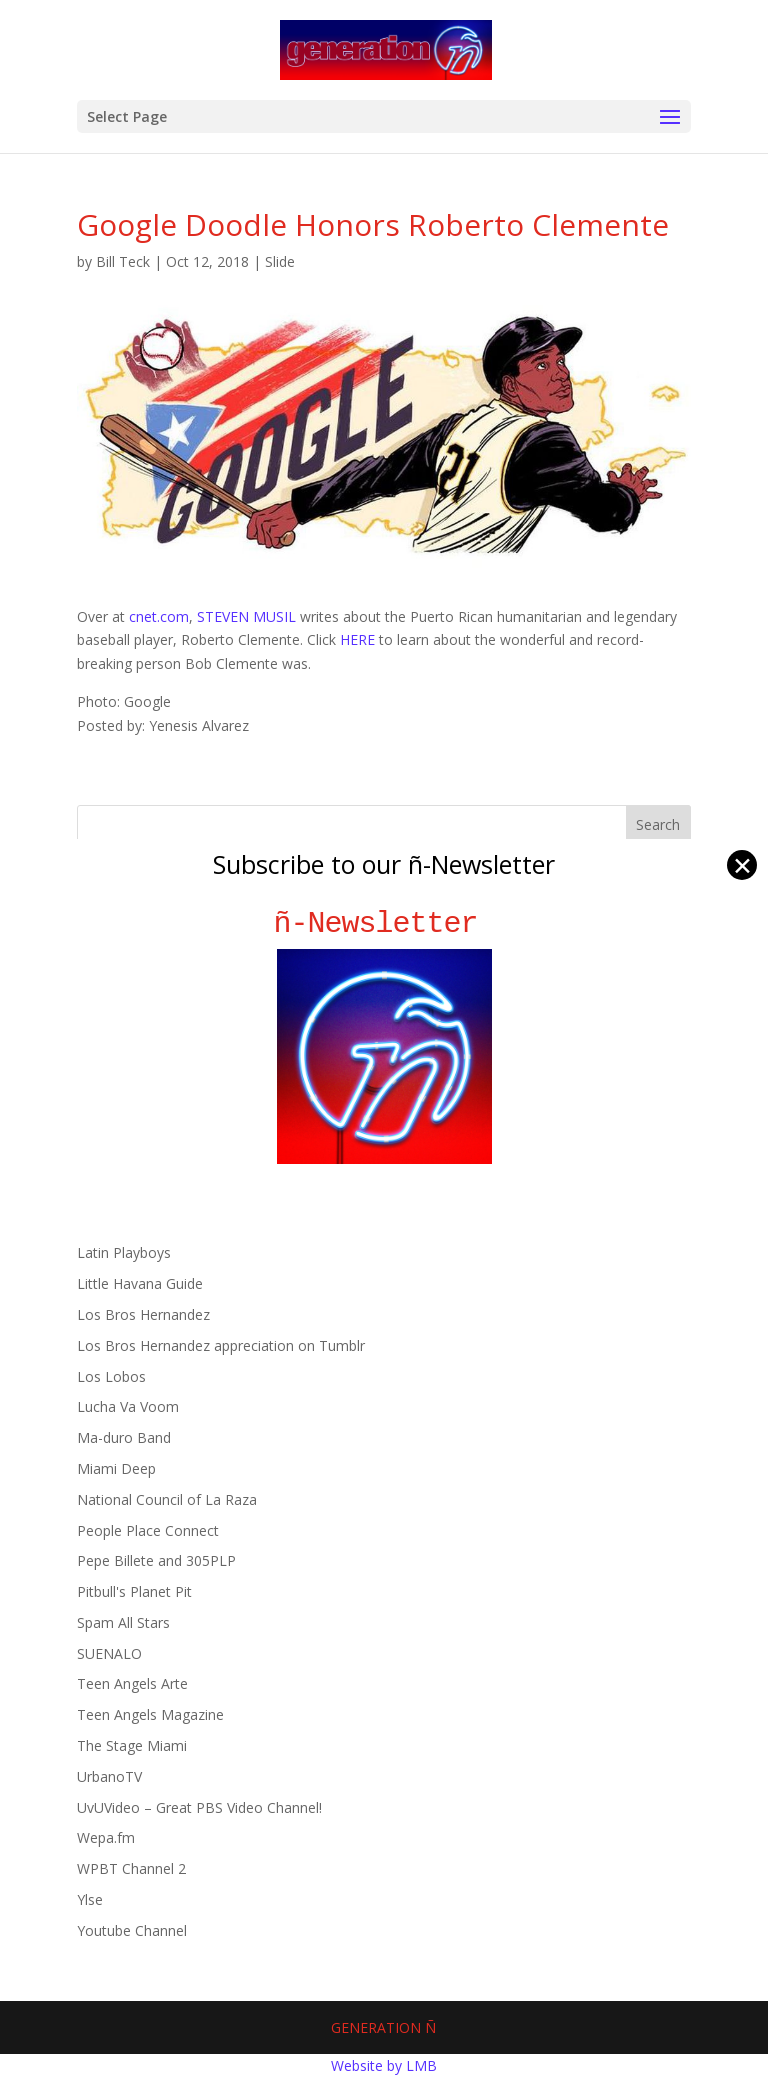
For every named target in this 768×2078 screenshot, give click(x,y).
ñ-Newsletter (384, 923)
